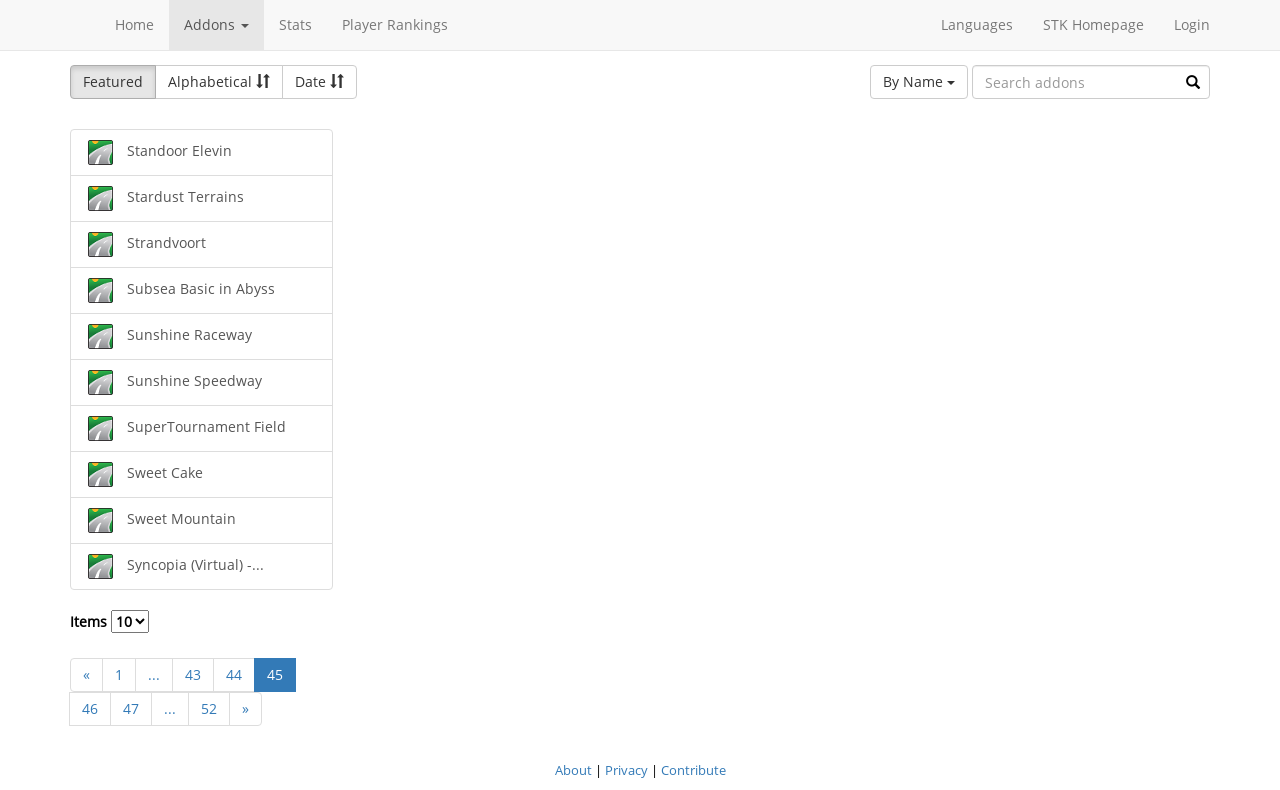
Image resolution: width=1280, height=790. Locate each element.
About (573, 770)
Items (109, 621)
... (154, 674)
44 (234, 674)
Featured (113, 81)
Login (1192, 24)
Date (319, 81)
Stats (295, 24)
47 (131, 708)
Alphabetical (219, 81)
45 (275, 674)
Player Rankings (395, 24)
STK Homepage (1093, 24)
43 (193, 674)
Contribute (693, 770)
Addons (216, 24)
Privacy (626, 770)
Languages (977, 24)
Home (134, 24)
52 (209, 708)
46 (90, 708)
